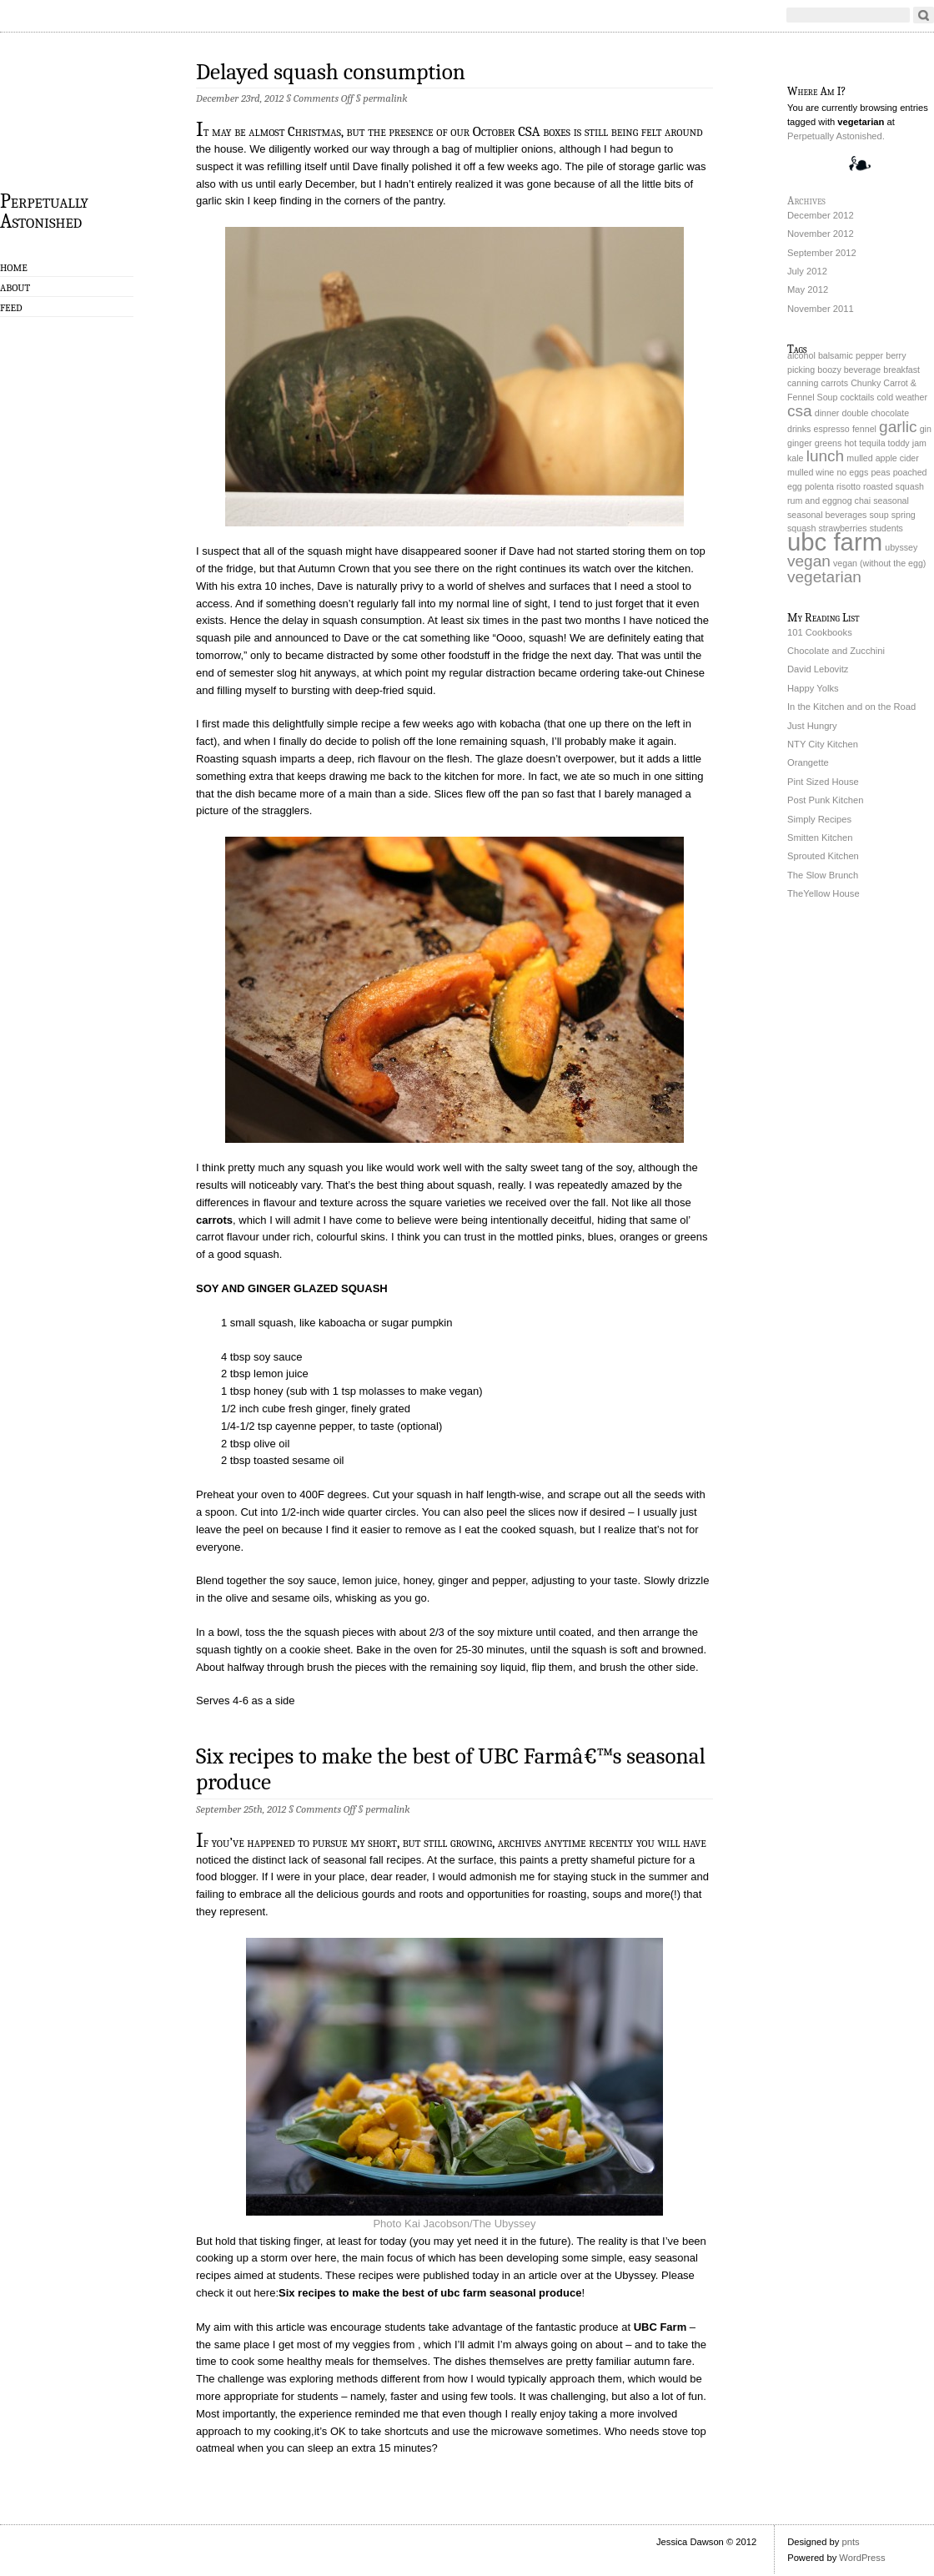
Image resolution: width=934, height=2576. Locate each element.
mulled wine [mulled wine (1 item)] (810, 472)
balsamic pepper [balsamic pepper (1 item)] (850, 355)
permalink (385, 98)
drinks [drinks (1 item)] (799, 429)
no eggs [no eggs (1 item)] (852, 472)
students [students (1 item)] (886, 528)
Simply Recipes (819, 819)
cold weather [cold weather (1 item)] (902, 397)
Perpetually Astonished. (836, 136)
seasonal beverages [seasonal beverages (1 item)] (826, 515)
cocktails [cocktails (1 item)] (858, 397)
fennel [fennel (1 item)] (864, 429)
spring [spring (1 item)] (903, 515)
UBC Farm (660, 2327)
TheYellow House (823, 893)
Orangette (808, 762)
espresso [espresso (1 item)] (832, 429)
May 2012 (807, 289)
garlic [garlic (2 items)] (898, 426)
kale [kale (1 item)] (795, 458)
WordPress (862, 2558)
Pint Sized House (823, 782)
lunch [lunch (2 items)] (825, 456)
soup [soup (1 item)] (879, 515)
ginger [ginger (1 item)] (799, 443)
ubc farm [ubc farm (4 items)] (834, 542)
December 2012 (820, 215)
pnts (850, 2542)
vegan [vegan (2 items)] (809, 561)
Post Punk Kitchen (825, 800)
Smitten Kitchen (819, 838)
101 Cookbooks (819, 632)
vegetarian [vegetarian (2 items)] (824, 577)
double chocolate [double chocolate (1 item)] (875, 413)
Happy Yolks (813, 688)
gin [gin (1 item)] (925, 429)
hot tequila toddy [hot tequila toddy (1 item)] (876, 443)
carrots (214, 1220)
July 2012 (807, 271)
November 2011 (820, 309)
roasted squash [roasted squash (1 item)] (893, 486)
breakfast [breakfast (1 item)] (901, 370)
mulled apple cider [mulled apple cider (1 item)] (882, 458)
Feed (11, 308)
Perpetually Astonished (44, 210)
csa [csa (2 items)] (799, 411)
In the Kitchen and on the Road (851, 707)
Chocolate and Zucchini (836, 651)
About (15, 288)
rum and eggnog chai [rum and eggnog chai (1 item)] (829, 501)
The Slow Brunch (822, 875)
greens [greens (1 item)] (828, 443)
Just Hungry (812, 726)
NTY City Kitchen (822, 744)
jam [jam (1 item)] (919, 443)
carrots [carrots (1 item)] (834, 383)
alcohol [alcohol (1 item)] (801, 355)
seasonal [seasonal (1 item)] (891, 501)
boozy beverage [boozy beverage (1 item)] (849, 370)
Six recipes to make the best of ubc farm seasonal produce (430, 2293)
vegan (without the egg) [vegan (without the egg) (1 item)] (879, 563)
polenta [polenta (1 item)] (819, 486)
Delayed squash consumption (330, 72)
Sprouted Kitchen (823, 856)
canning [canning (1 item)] (802, 383)
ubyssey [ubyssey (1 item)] (901, 547)
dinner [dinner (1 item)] (827, 413)
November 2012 (820, 234)
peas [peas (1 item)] (880, 472)
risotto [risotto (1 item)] (848, 486)
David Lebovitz (817, 669)
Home (14, 268)
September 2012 (821, 253)
